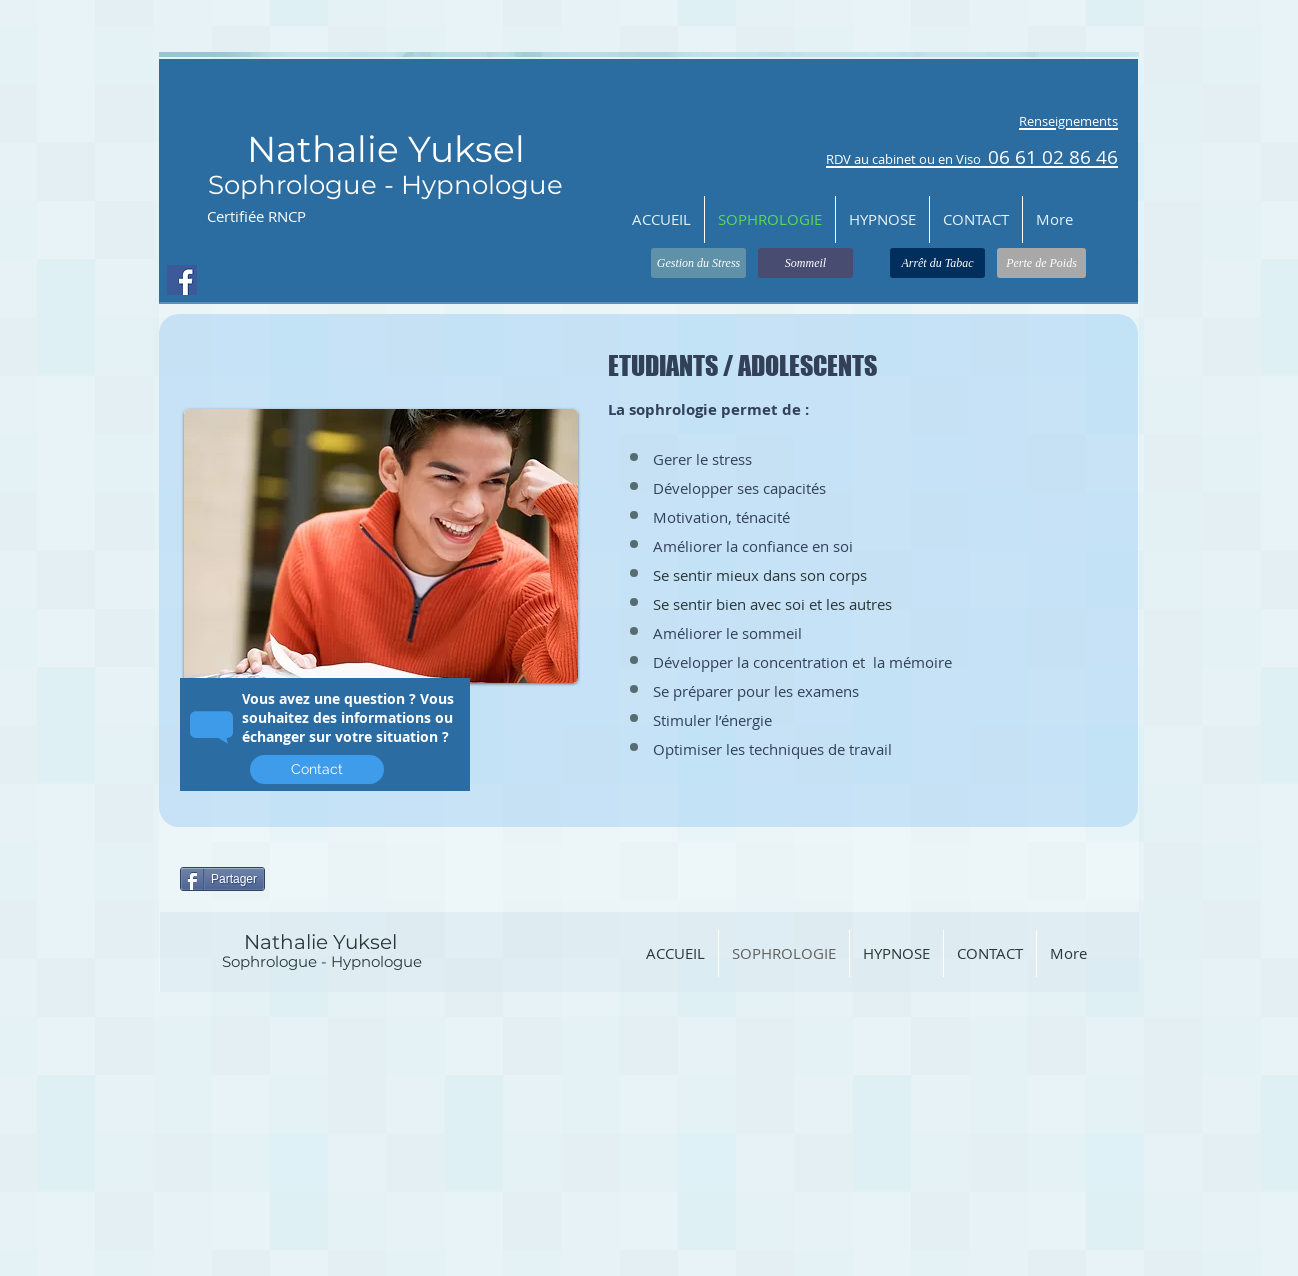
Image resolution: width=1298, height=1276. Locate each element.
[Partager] (222, 879)
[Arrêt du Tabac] (937, 263)
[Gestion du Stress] (698, 263)
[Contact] (317, 769)
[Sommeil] (805, 263)
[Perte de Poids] (1041, 263)
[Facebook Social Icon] (182, 280)
